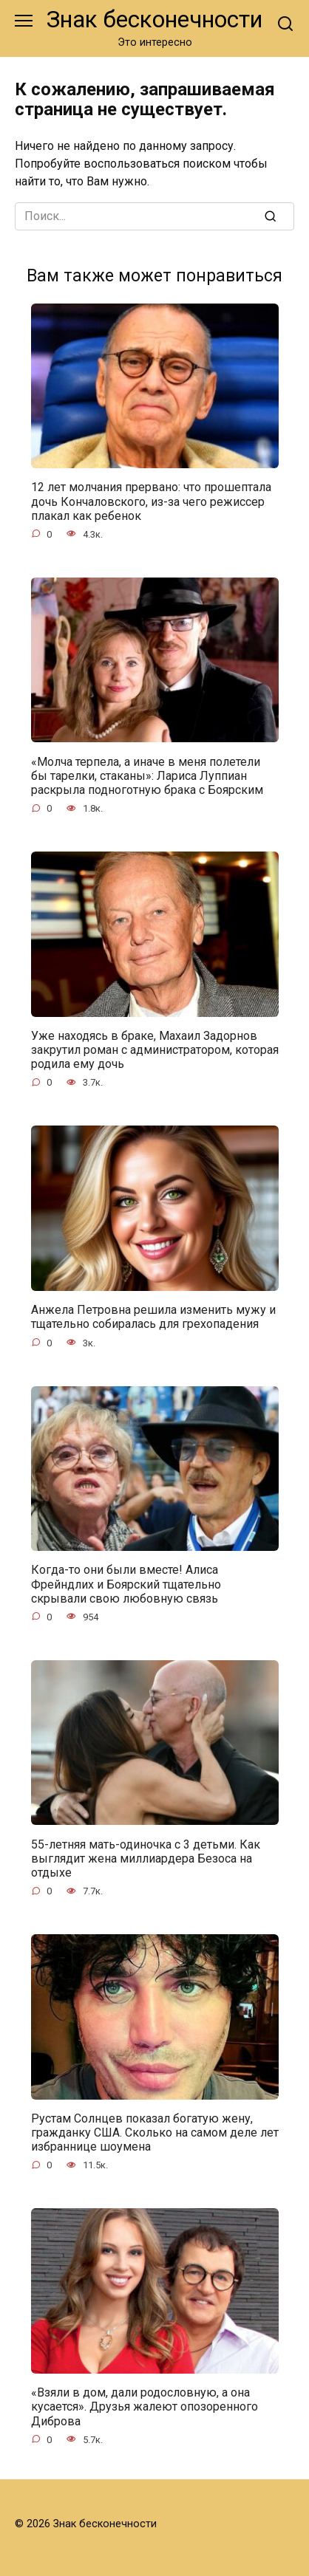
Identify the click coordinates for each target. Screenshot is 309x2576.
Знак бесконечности (154, 19)
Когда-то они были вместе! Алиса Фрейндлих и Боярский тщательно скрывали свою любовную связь (126, 1584)
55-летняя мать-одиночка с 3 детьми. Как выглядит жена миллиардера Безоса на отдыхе (145, 1858)
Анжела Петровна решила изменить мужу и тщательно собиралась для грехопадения (153, 1317)
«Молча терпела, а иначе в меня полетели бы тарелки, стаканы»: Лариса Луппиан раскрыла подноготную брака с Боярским (147, 775)
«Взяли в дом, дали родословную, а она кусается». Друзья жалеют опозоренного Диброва (144, 2406)
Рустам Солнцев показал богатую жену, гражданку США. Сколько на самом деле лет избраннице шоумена (155, 2132)
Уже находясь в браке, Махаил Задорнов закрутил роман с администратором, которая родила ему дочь (155, 1050)
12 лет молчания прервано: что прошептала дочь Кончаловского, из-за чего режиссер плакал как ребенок (151, 501)
